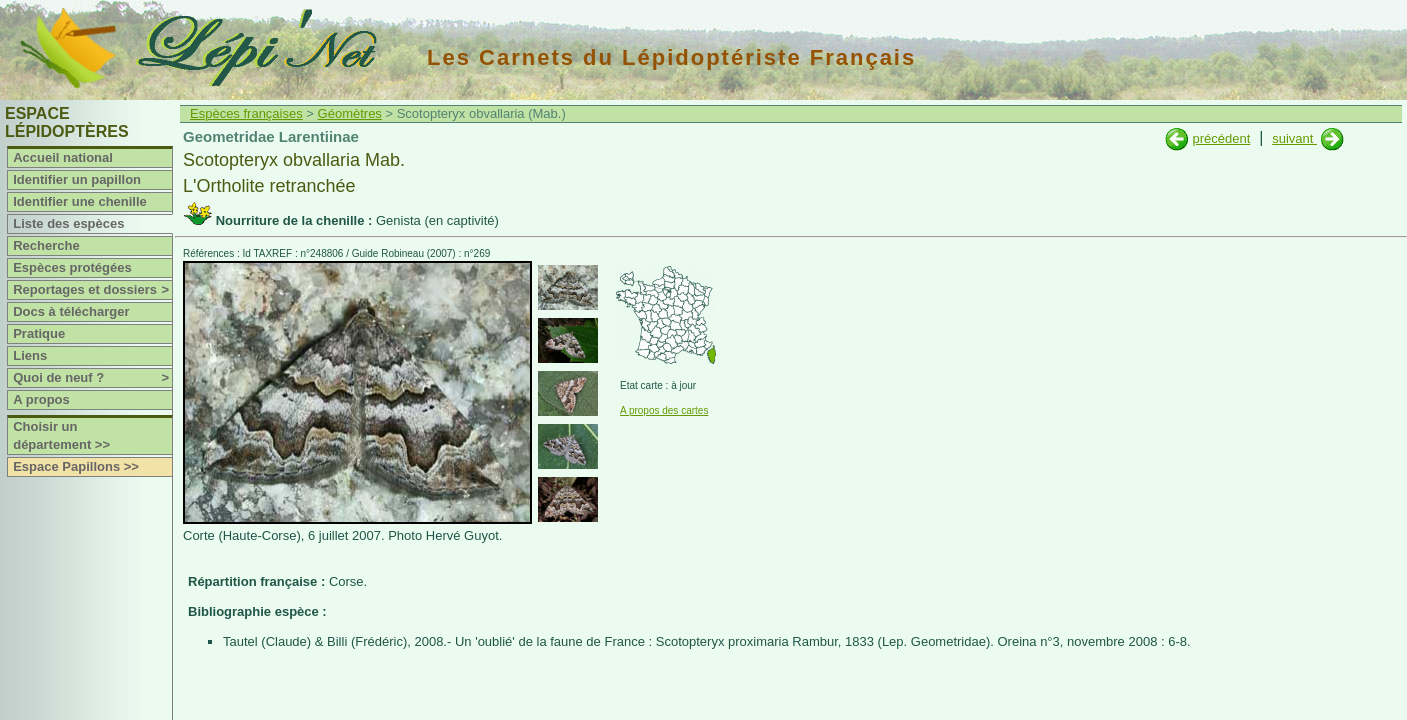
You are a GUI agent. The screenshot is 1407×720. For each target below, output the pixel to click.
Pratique (39, 333)
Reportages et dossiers (92, 290)
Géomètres (350, 113)
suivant (1294, 138)
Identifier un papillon (77, 179)
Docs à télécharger (71, 311)
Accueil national (63, 157)
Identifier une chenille (80, 201)
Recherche (46, 245)
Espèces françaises (246, 113)
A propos (41, 399)
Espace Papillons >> (76, 466)
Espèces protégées (72, 267)
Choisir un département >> (61, 435)
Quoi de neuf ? (92, 378)
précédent (1221, 138)
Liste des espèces (68, 223)
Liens (30, 355)
